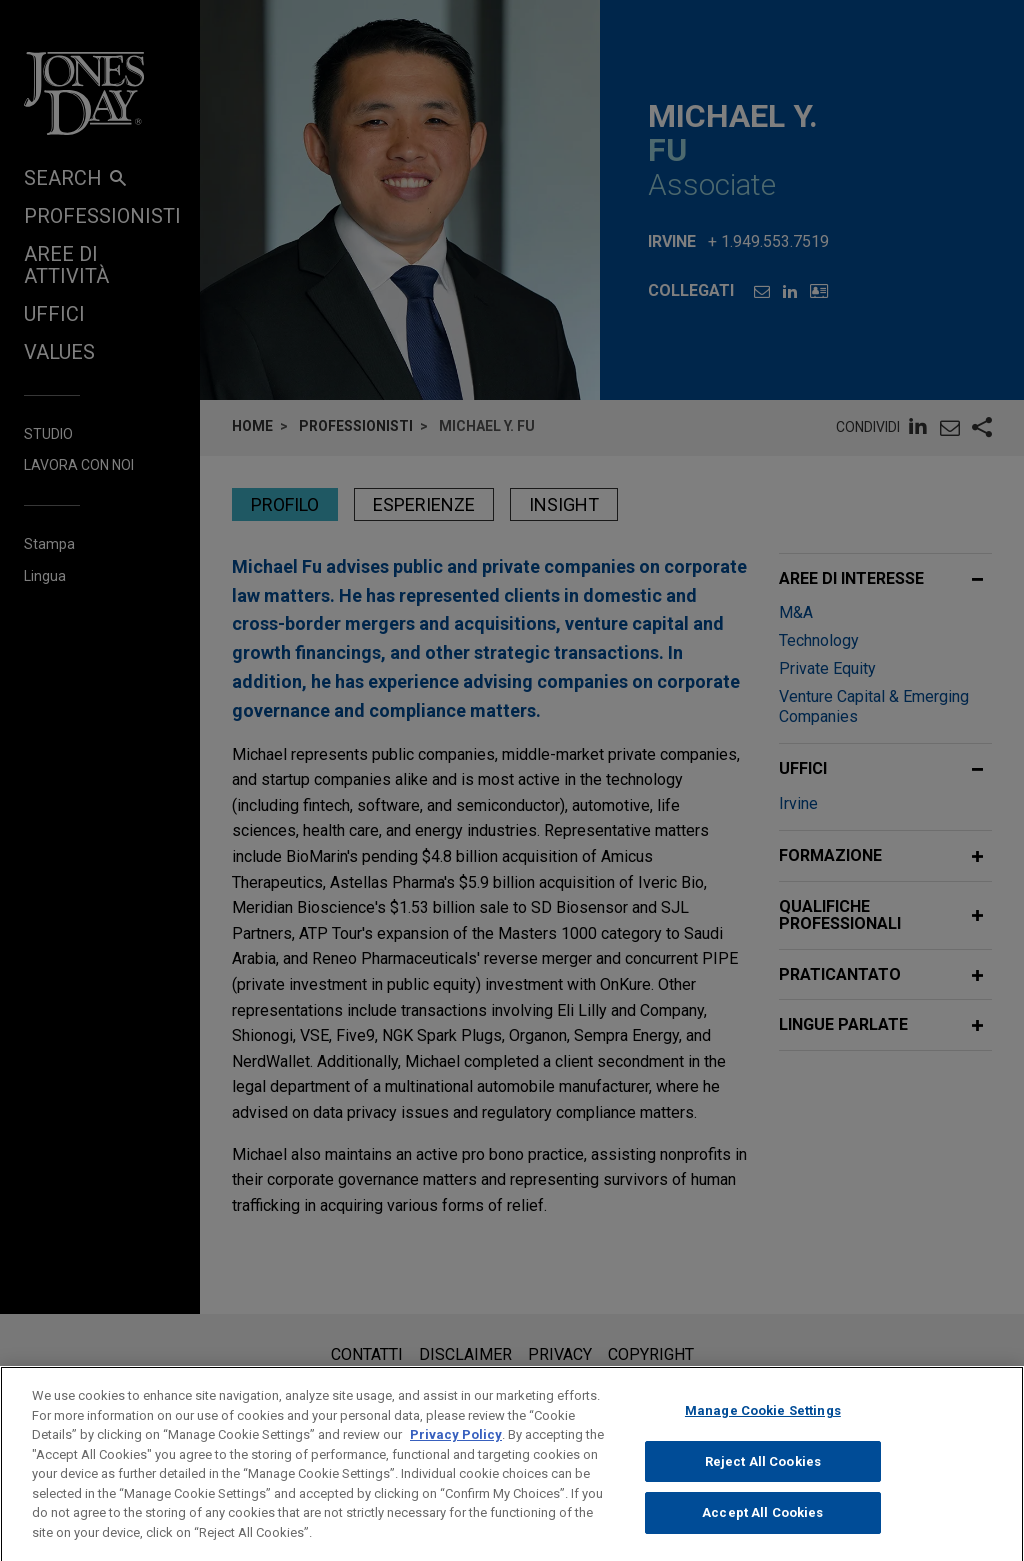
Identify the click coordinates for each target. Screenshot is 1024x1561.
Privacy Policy (456, 1453)
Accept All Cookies (762, 1531)
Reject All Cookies (763, 1479)
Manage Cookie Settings (763, 1429)
